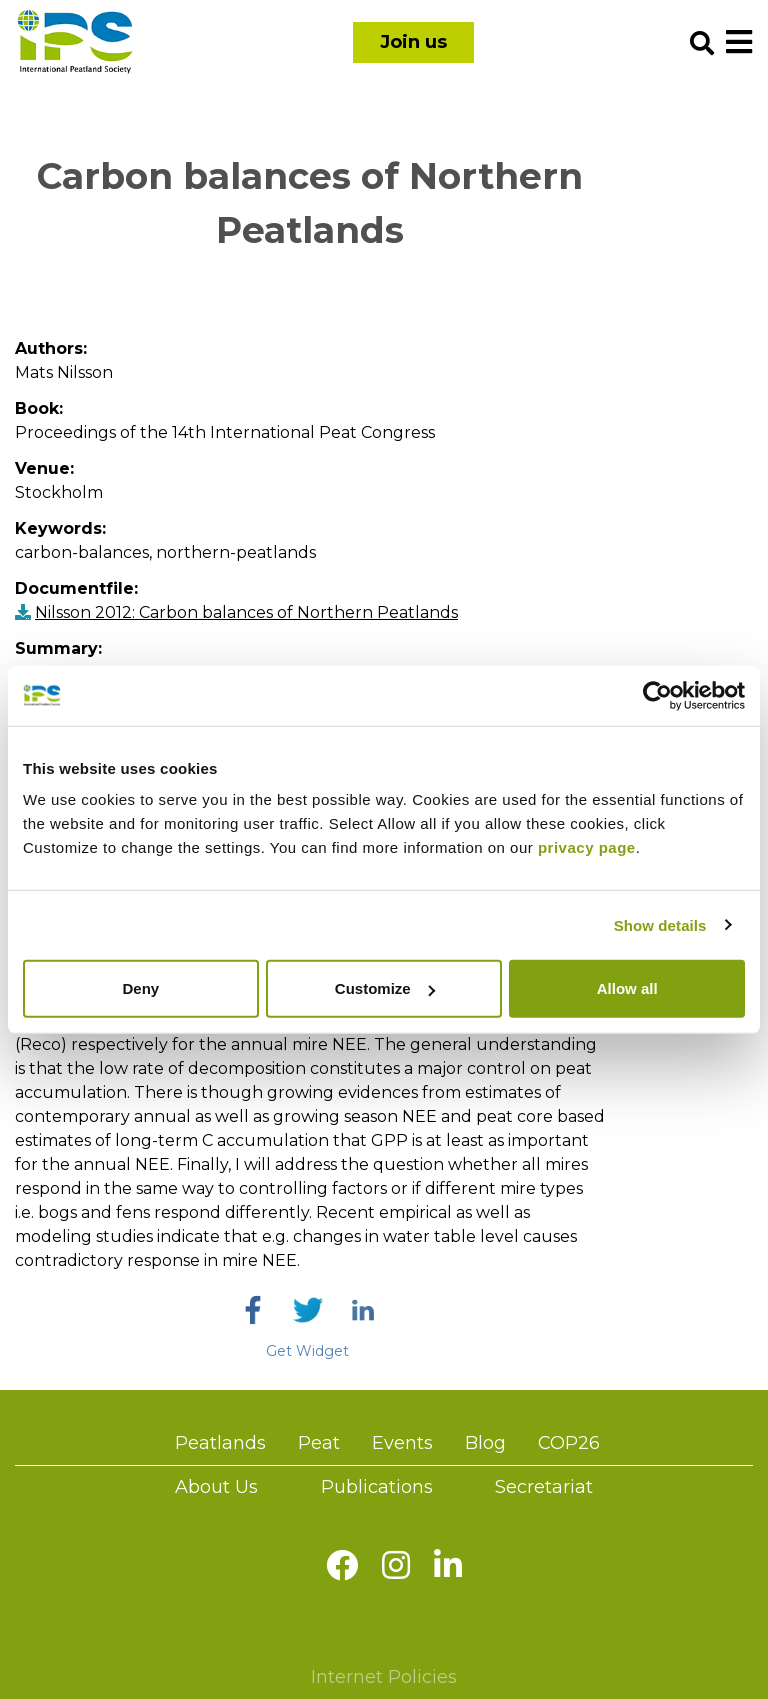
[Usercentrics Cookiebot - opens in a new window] (657, 695)
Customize (385, 988)
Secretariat (544, 1487)
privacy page (587, 847)
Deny (140, 988)
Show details (660, 924)
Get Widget (307, 1351)
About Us (216, 1487)
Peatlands (220, 1443)
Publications (377, 1487)
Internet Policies (384, 1677)
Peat (319, 1443)
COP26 (569, 1443)
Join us (413, 42)
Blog (485, 1443)
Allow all (627, 988)
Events (402, 1443)
